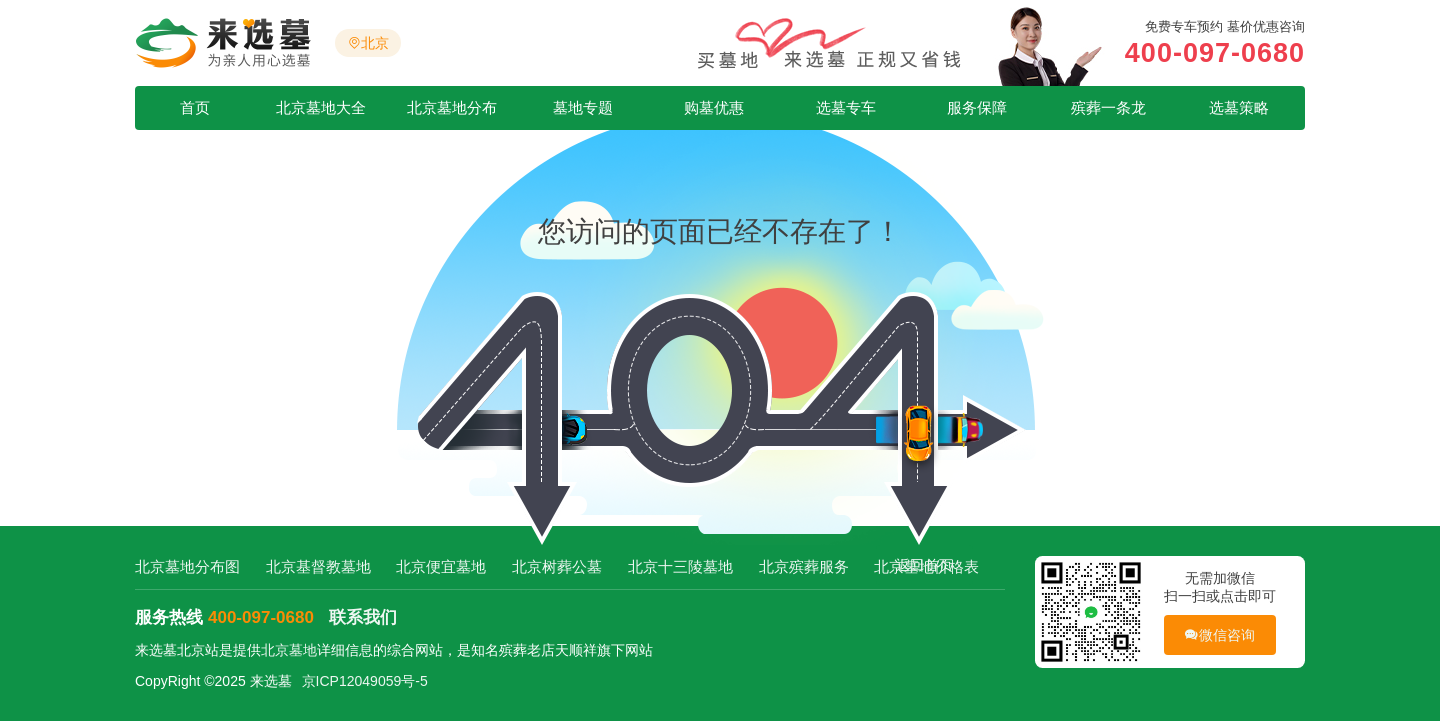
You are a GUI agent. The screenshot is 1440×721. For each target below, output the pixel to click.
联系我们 (363, 617)
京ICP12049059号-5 (365, 681)
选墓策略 (1239, 107)
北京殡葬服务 (804, 566)
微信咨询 (1219, 635)
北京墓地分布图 (187, 566)
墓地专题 (583, 107)
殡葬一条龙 (1108, 107)
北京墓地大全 (321, 107)
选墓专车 (846, 107)
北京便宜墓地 (441, 566)
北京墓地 (289, 650)
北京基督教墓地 (318, 566)
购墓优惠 (714, 107)
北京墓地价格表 (926, 566)
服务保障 (977, 107)
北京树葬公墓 (557, 566)
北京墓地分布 (452, 107)
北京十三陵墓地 (680, 566)
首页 (195, 107)
